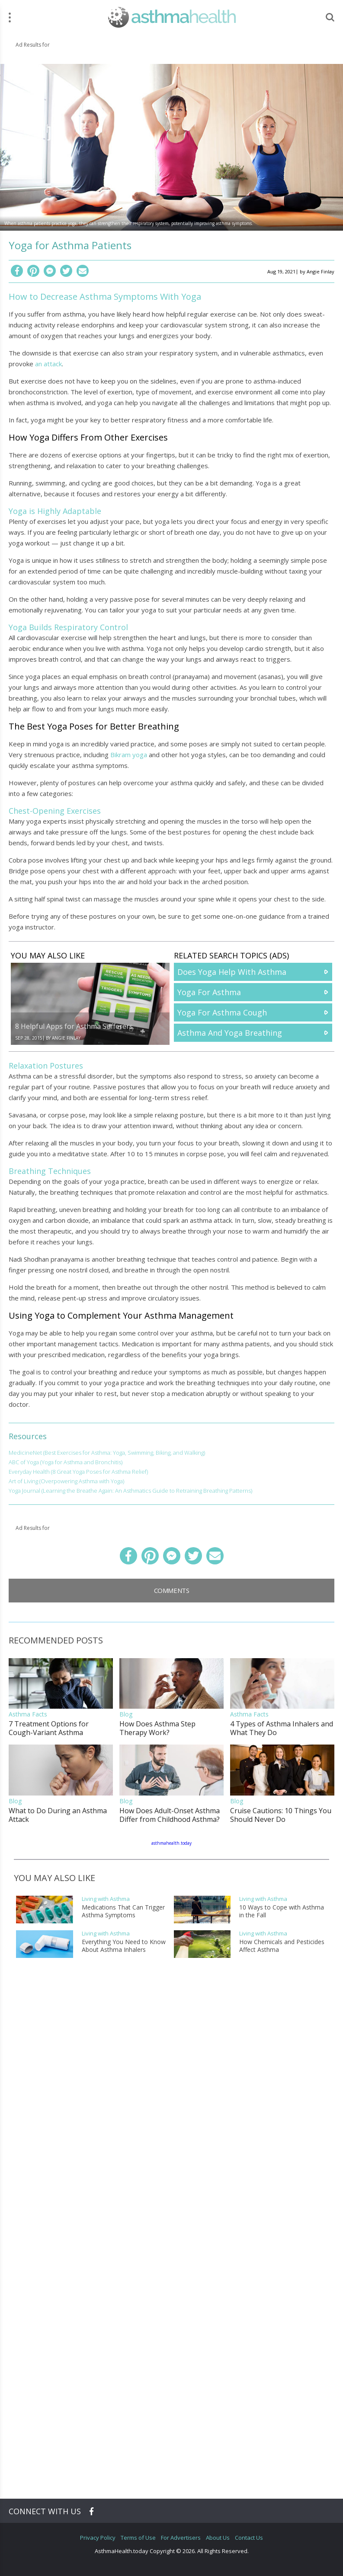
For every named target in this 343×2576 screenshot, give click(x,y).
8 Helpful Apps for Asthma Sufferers (74, 1026)
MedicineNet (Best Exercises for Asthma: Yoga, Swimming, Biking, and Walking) (107, 1452)
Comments (171, 1590)
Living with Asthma (106, 1899)
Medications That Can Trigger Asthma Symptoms (123, 1911)
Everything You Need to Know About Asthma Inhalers (124, 1946)
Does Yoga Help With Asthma (231, 972)
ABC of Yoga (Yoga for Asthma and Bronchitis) (65, 1462)
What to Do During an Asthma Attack (58, 1815)
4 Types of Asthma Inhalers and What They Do (281, 1728)
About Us (218, 2537)
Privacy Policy (97, 2537)
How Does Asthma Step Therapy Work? (157, 1728)
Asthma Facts (28, 1714)
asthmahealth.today (171, 1843)
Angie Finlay (320, 271)
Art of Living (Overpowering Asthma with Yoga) (66, 1481)
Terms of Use (138, 2537)
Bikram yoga (128, 754)
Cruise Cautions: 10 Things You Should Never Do (280, 1815)
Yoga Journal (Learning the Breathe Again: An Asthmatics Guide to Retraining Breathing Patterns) (130, 1490)
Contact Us (249, 2537)
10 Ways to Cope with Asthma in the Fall (281, 1911)
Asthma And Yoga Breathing (229, 1033)
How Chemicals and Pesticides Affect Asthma (281, 1946)
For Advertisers (181, 2537)
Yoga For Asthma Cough (222, 1012)
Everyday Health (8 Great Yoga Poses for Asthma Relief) (78, 1471)
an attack (48, 363)
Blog (125, 1714)
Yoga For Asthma (209, 992)
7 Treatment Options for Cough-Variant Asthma (49, 1728)
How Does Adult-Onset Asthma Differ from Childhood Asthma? (169, 1815)
